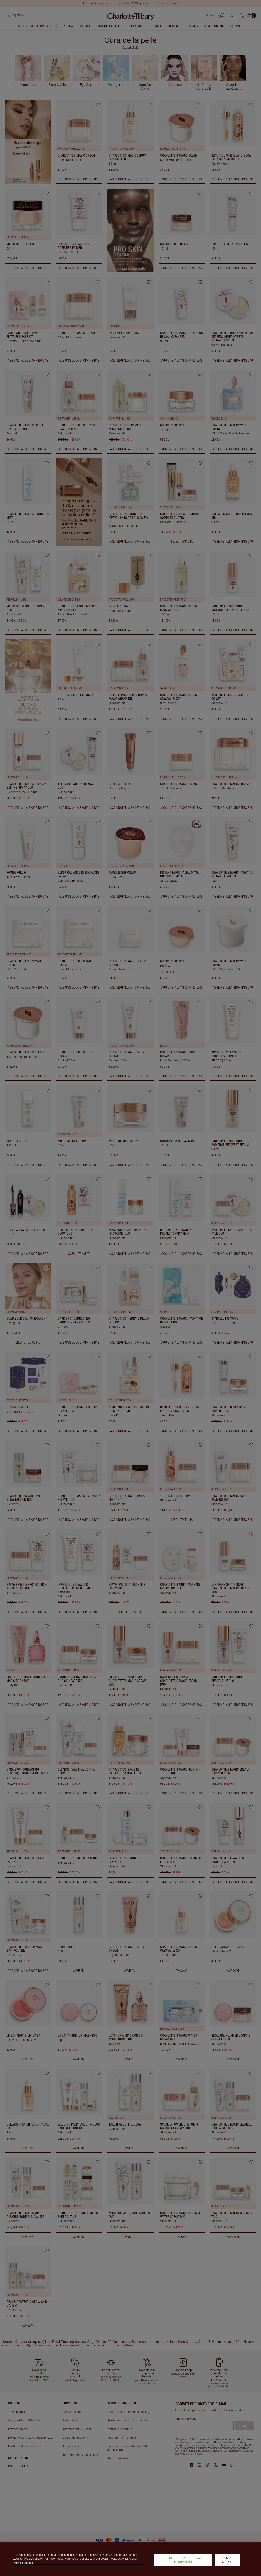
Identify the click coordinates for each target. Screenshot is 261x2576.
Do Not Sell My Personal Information (183, 2560)
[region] (130, 2559)
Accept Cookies (227, 2560)
